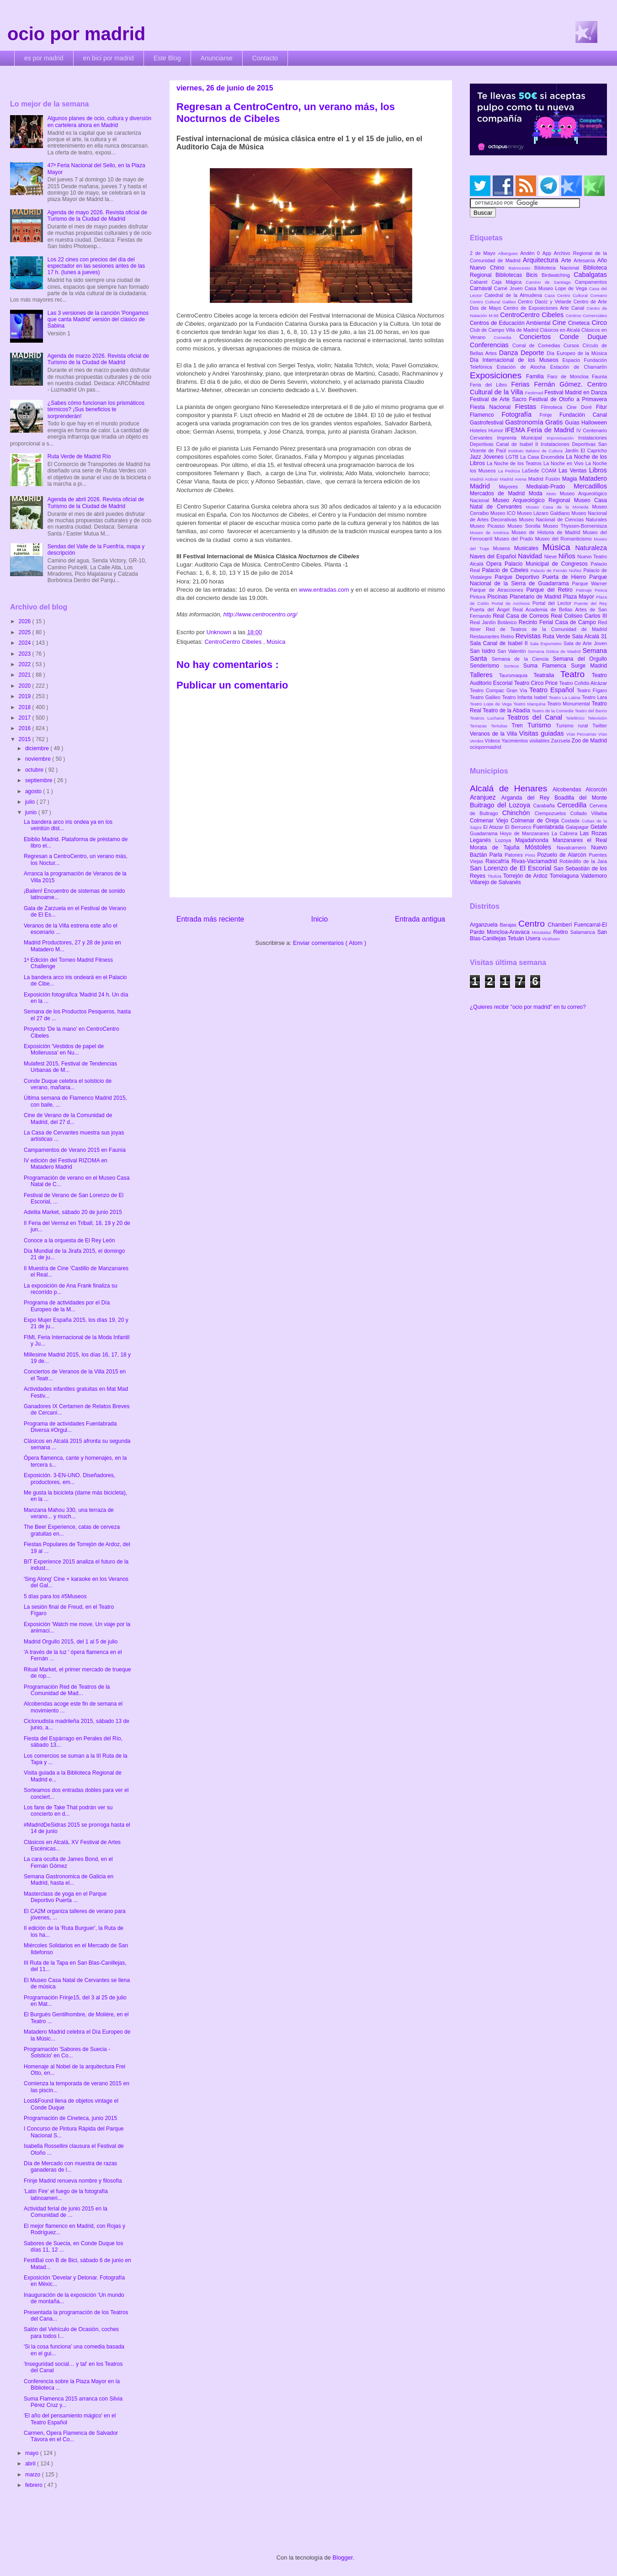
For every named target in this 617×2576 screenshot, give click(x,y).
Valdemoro (594, 876)
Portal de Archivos (511, 603)
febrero (34, 2485)
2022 (25, 664)
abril (31, 2463)
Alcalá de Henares (511, 788)
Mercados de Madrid (499, 493)
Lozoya (505, 840)
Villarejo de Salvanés (495, 882)
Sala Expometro (547, 643)
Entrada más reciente (210, 919)
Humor (497, 430)
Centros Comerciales (586, 315)
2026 (25, 621)
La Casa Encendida (543, 457)
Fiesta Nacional (492, 407)
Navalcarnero (574, 847)
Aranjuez (485, 797)
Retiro (508, 636)
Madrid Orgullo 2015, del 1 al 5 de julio (70, 1641)
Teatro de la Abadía (507, 710)
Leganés (482, 840)
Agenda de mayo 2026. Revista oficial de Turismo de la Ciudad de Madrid (97, 215)
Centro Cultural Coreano (582, 295)
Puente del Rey (590, 603)
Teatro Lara (594, 697)
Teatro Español (553, 690)
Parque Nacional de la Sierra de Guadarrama (538, 580)
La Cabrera (566, 833)
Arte (567, 260)
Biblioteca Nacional (558, 267)
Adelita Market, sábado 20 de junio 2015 (73, 1212)
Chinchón (518, 812)
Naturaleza (591, 547)
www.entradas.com (324, 589)
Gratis (555, 422)
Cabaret (480, 282)
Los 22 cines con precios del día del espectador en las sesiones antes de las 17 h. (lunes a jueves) (96, 266)
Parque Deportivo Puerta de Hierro (542, 577)
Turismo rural (574, 725)
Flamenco (485, 415)
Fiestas (528, 406)
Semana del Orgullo (580, 659)
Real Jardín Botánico (494, 622)
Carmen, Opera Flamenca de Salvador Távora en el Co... (71, 2436)
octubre (35, 770)
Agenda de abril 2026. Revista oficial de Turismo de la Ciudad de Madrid (96, 502)
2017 (25, 718)
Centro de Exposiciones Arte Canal (545, 308)
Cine (560, 322)
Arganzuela (485, 925)
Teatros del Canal (536, 717)
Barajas (509, 925)
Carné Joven (509, 288)
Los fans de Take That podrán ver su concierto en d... (68, 1810)
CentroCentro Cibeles (233, 641)
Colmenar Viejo (490, 820)
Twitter (599, 725)
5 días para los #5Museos (55, 1596)
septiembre (39, 780)
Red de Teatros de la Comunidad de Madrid (546, 629)
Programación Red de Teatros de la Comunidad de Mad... (67, 1690)
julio (31, 802)
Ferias (522, 384)
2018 (25, 707)
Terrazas (480, 725)
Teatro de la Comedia (553, 710)
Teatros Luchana (488, 718)
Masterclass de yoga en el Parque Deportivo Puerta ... (65, 1897)
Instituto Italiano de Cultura (536, 450)
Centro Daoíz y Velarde (546, 301)
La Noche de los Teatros (515, 463)
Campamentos (591, 282)
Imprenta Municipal (522, 437)
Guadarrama (485, 833)
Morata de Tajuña (497, 847)
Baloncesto (521, 267)
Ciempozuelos (552, 813)
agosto (34, 791)
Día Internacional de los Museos (516, 360)
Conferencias (491, 345)
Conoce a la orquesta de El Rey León (69, 1240)
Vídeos (493, 740)
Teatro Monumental (569, 703)
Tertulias (501, 725)
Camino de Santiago (550, 282)
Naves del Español (494, 556)
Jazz (476, 457)
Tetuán (517, 938)
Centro (533, 923)
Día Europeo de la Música (577, 353)
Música (275, 641)
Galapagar (578, 827)
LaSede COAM (540, 470)
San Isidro (483, 651)
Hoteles (479, 430)
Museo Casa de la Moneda (559, 506)
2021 (25, 675)
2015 (25, 739)
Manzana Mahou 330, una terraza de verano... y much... (69, 1513)
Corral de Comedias (538, 345)
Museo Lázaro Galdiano (544, 513)
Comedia (506, 337)
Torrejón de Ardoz (526, 876)
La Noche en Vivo (564, 463)
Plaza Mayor (579, 597)
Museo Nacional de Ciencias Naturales (563, 519)
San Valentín (512, 651)
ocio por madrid (76, 34)
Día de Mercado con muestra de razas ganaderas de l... (70, 2166)
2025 (25, 632)
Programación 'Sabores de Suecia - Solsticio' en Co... (67, 2052)
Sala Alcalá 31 (589, 636)
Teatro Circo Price (536, 683)
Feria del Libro (490, 384)
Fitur (601, 407)
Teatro (576, 674)
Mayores (513, 486)
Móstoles (541, 847)
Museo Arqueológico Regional (533, 500)
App (548, 253)
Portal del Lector (553, 603)
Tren (519, 725)
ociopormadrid (485, 747)
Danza (510, 352)
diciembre (37, 748)
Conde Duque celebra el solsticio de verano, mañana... (68, 1084)
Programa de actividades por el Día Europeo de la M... (67, 1305)
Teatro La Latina (565, 697)
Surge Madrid (589, 666)
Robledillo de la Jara (583, 861)
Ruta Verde (557, 636)
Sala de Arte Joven (585, 643)
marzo (33, 2474)
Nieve (551, 556)
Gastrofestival (487, 422)
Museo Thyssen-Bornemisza (575, 526)
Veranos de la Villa (494, 734)
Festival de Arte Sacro (499, 399)
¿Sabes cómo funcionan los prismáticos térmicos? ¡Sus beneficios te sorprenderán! (96, 409)
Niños (567, 556)
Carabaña (545, 805)
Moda (538, 493)
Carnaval (482, 288)
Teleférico (577, 718)
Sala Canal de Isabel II (500, 643)
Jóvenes (494, 457)
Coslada (571, 820)
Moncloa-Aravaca (509, 932)
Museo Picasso (488, 526)
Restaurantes (485, 636)
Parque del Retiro (551, 590)
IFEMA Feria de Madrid (540, 430)
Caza (550, 295)
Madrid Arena (514, 479)
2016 (25, 728)
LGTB (512, 457)
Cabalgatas (590, 274)
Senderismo (487, 666)
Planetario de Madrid (536, 597)
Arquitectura (542, 260)
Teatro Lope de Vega (491, 703)
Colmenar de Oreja (536, 820)
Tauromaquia (516, 675)
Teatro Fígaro (592, 690)
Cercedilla (573, 805)
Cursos (573, 345)
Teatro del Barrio (590, 710)
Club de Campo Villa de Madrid (505, 330)
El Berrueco (519, 827)
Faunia (599, 376)
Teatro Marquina (530, 703)
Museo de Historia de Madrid (547, 532)
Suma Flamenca (547, 666)
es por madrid (44, 58)
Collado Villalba (588, 813)
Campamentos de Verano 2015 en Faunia (75, 1150)
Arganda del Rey (528, 798)
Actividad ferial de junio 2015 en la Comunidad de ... (65, 2211)
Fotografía (520, 414)
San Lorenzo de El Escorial (511, 868)
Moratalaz (542, 932)
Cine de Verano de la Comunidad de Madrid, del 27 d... (68, 1118)
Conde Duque (583, 336)
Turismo (541, 725)
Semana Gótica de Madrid (555, 651)
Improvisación (562, 437)
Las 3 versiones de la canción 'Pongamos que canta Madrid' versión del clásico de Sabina (98, 319)
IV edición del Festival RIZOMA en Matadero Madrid (65, 1163)
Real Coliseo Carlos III (579, 616)
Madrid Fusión (545, 479)
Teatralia (546, 675)
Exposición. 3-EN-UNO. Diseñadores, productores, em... (69, 1478)
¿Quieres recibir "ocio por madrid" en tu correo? (528, 1007)
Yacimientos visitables (526, 740)
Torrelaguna (565, 876)
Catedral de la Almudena (514, 295)
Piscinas (498, 597)
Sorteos (513, 665)
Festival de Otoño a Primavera (568, 399)
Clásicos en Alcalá (560, 330)
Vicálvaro (550, 938)
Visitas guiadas (542, 733)
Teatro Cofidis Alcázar (583, 683)
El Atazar (494, 827)
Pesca (601, 590)
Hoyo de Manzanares (526, 833)
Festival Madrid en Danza (575, 392)
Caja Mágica (508, 282)
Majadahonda (534, 840)
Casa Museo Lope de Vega (557, 288)
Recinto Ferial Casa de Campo (558, 622)
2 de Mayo (484, 253)
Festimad (534, 392)
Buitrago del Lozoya (501, 805)
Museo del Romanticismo (564, 538)
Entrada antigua (420, 919)
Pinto (531, 855)
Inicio (319, 919)
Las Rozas (593, 833)
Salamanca (583, 932)
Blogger (343, 2557)
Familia (537, 376)
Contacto (265, 58)
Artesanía (585, 260)
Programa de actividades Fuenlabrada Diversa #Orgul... (70, 1427)
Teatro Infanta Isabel (525, 697)
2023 (25, 654)
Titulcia (495, 876)
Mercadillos (590, 486)
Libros (598, 470)
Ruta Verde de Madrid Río (79, 456)
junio (31, 812)
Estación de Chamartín (578, 367)
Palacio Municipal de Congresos (548, 564)
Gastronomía (525, 422)
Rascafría (498, 861)
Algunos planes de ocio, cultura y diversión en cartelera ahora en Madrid (99, 121)
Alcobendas (569, 789)
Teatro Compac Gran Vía (499, 690)
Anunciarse (217, 58)
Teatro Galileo (486, 697)
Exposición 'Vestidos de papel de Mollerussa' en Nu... (64, 1049)
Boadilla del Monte (580, 798)
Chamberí (561, 925)
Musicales (528, 548)
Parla (497, 855)
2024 (25, 643)
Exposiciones (498, 375)
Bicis (534, 275)
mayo (32, 2453)
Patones (515, 855)
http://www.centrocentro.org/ (260, 614)
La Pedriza (510, 470)
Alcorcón (596, 789)
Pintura (478, 596)
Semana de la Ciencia (522, 659)
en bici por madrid (108, 58)
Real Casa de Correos (522, 616)
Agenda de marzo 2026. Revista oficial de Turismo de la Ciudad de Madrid (98, 359)
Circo (599, 322)
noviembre (38, 759)
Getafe (598, 827)
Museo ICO (503, 513)
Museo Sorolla (525, 526)
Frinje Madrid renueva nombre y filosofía (73, 2181)
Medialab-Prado (550, 486)
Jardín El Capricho (586, 450)
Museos (503, 548)
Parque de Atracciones (498, 590)
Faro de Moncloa (569, 376)
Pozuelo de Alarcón (563, 855)
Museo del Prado (515, 538)
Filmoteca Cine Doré (568, 407)
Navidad (531, 556)
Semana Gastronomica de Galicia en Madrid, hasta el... (68, 1879)
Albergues (509, 253)
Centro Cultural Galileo (494, 301)
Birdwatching (558, 275)
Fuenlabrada (549, 827)
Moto (552, 493)
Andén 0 (531, 253)
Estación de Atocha (523, 367)
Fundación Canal (583, 415)
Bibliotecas (510, 275)
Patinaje (585, 590)
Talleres (484, 674)
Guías (573, 422)
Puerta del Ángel (491, 609)
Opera (495, 564)
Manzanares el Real (580, 840)
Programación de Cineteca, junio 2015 (70, 2118)
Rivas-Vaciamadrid (535, 861)
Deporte (534, 352)
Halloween (594, 422)
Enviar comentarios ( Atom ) (329, 942)
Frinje (549, 415)
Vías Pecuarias (582, 734)
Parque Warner (589, 583)
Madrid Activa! (485, 479)
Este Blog (167, 58)
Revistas (529, 636)
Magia (570, 479)
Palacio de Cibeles (506, 570)
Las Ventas (573, 470)
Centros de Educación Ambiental (511, 323)
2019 (25, 696)
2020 (25, 686)
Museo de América (490, 532)
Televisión (597, 718)
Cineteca (579, 323)
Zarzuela (561, 740)
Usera (534, 938)
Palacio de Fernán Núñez (557, 570)
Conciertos (539, 336)
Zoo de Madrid (589, 740)
